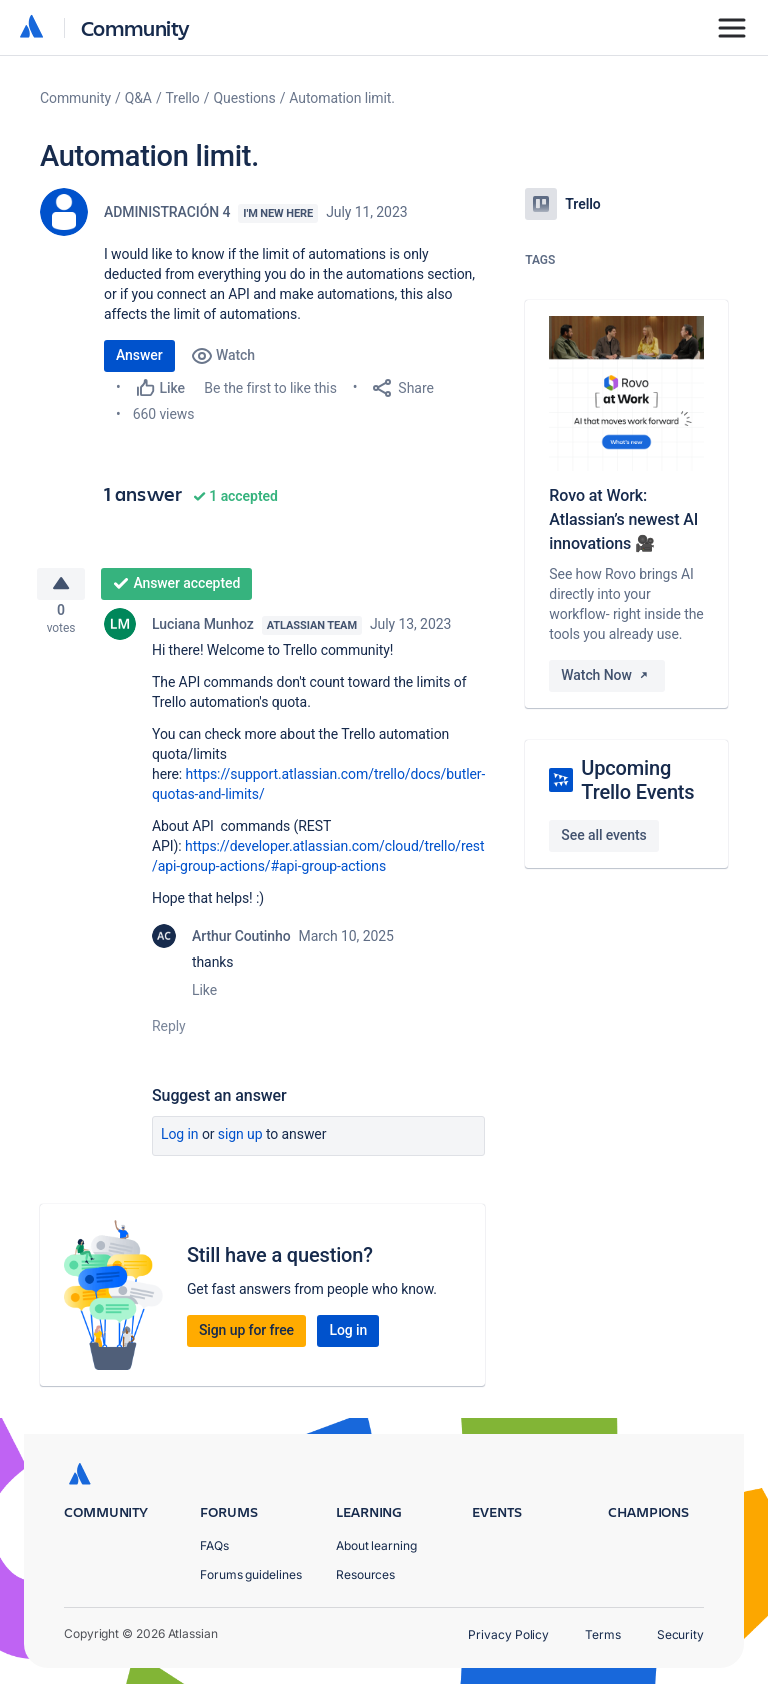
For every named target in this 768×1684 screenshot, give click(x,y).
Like (204, 998)
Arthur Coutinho (241, 944)
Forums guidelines (251, 1574)
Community (135, 27)
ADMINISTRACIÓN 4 (167, 212)
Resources (365, 1574)
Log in (180, 1142)
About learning (376, 1545)
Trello (183, 98)
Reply (169, 1034)
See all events (603, 835)
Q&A (138, 98)
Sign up (240, 1142)
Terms (603, 1634)
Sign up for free (246, 1338)
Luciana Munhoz (203, 632)
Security (680, 1634)
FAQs (214, 1545)
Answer (139, 355)
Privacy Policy (508, 1634)
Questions (244, 98)
